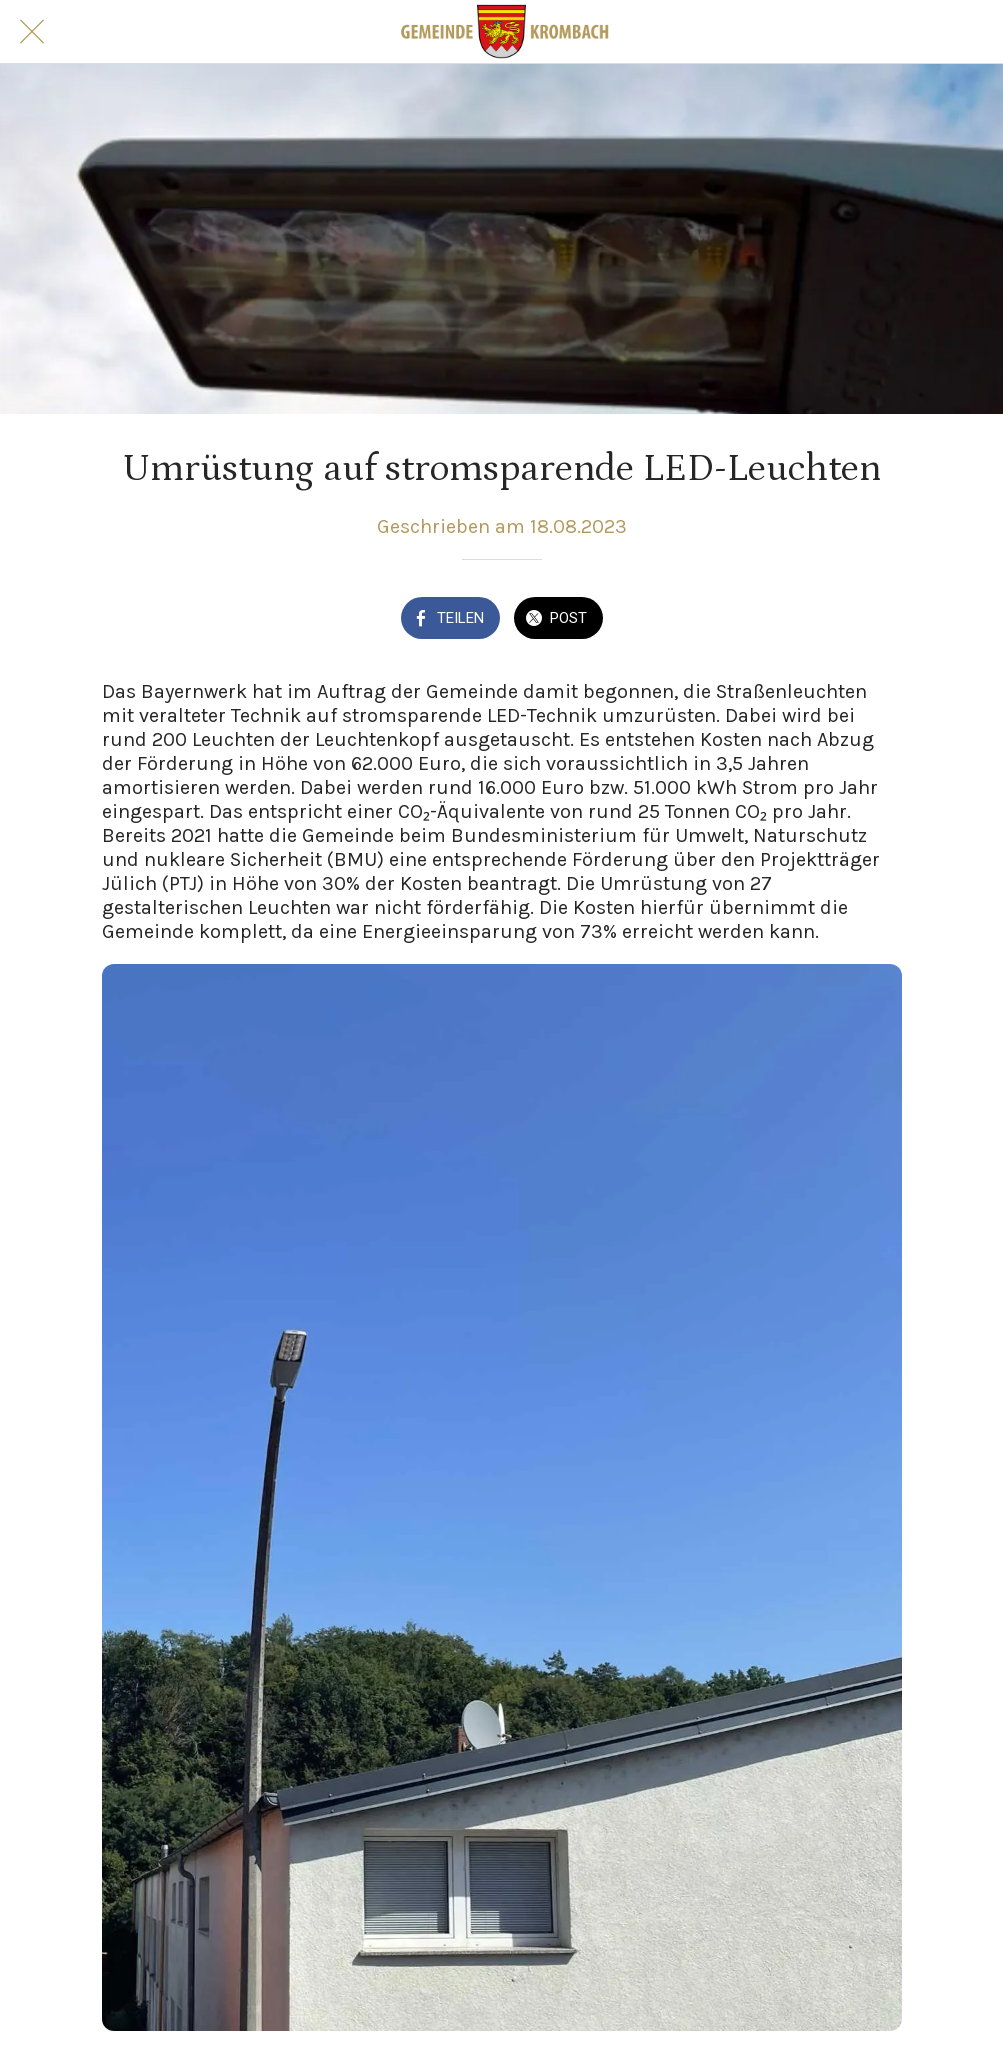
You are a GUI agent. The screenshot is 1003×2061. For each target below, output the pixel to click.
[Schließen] (32, 32)
